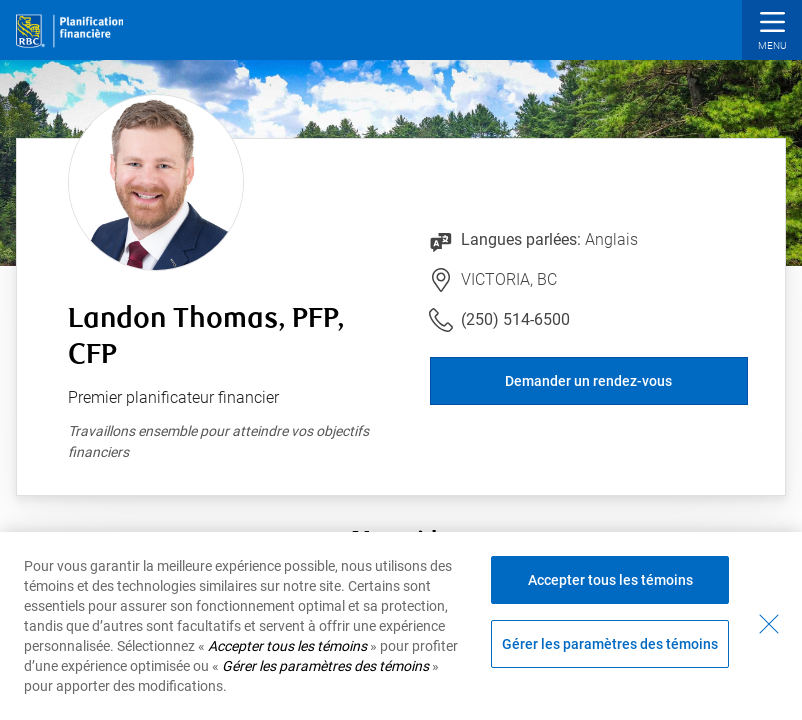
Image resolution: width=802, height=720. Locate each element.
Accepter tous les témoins (610, 580)
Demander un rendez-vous (588, 381)
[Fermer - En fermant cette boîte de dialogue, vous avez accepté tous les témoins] (769, 624)
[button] (772, 32)
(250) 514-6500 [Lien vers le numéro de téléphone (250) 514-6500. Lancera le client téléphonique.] (515, 319)
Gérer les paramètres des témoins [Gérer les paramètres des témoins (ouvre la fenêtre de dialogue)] (610, 644)
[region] (401, 626)
